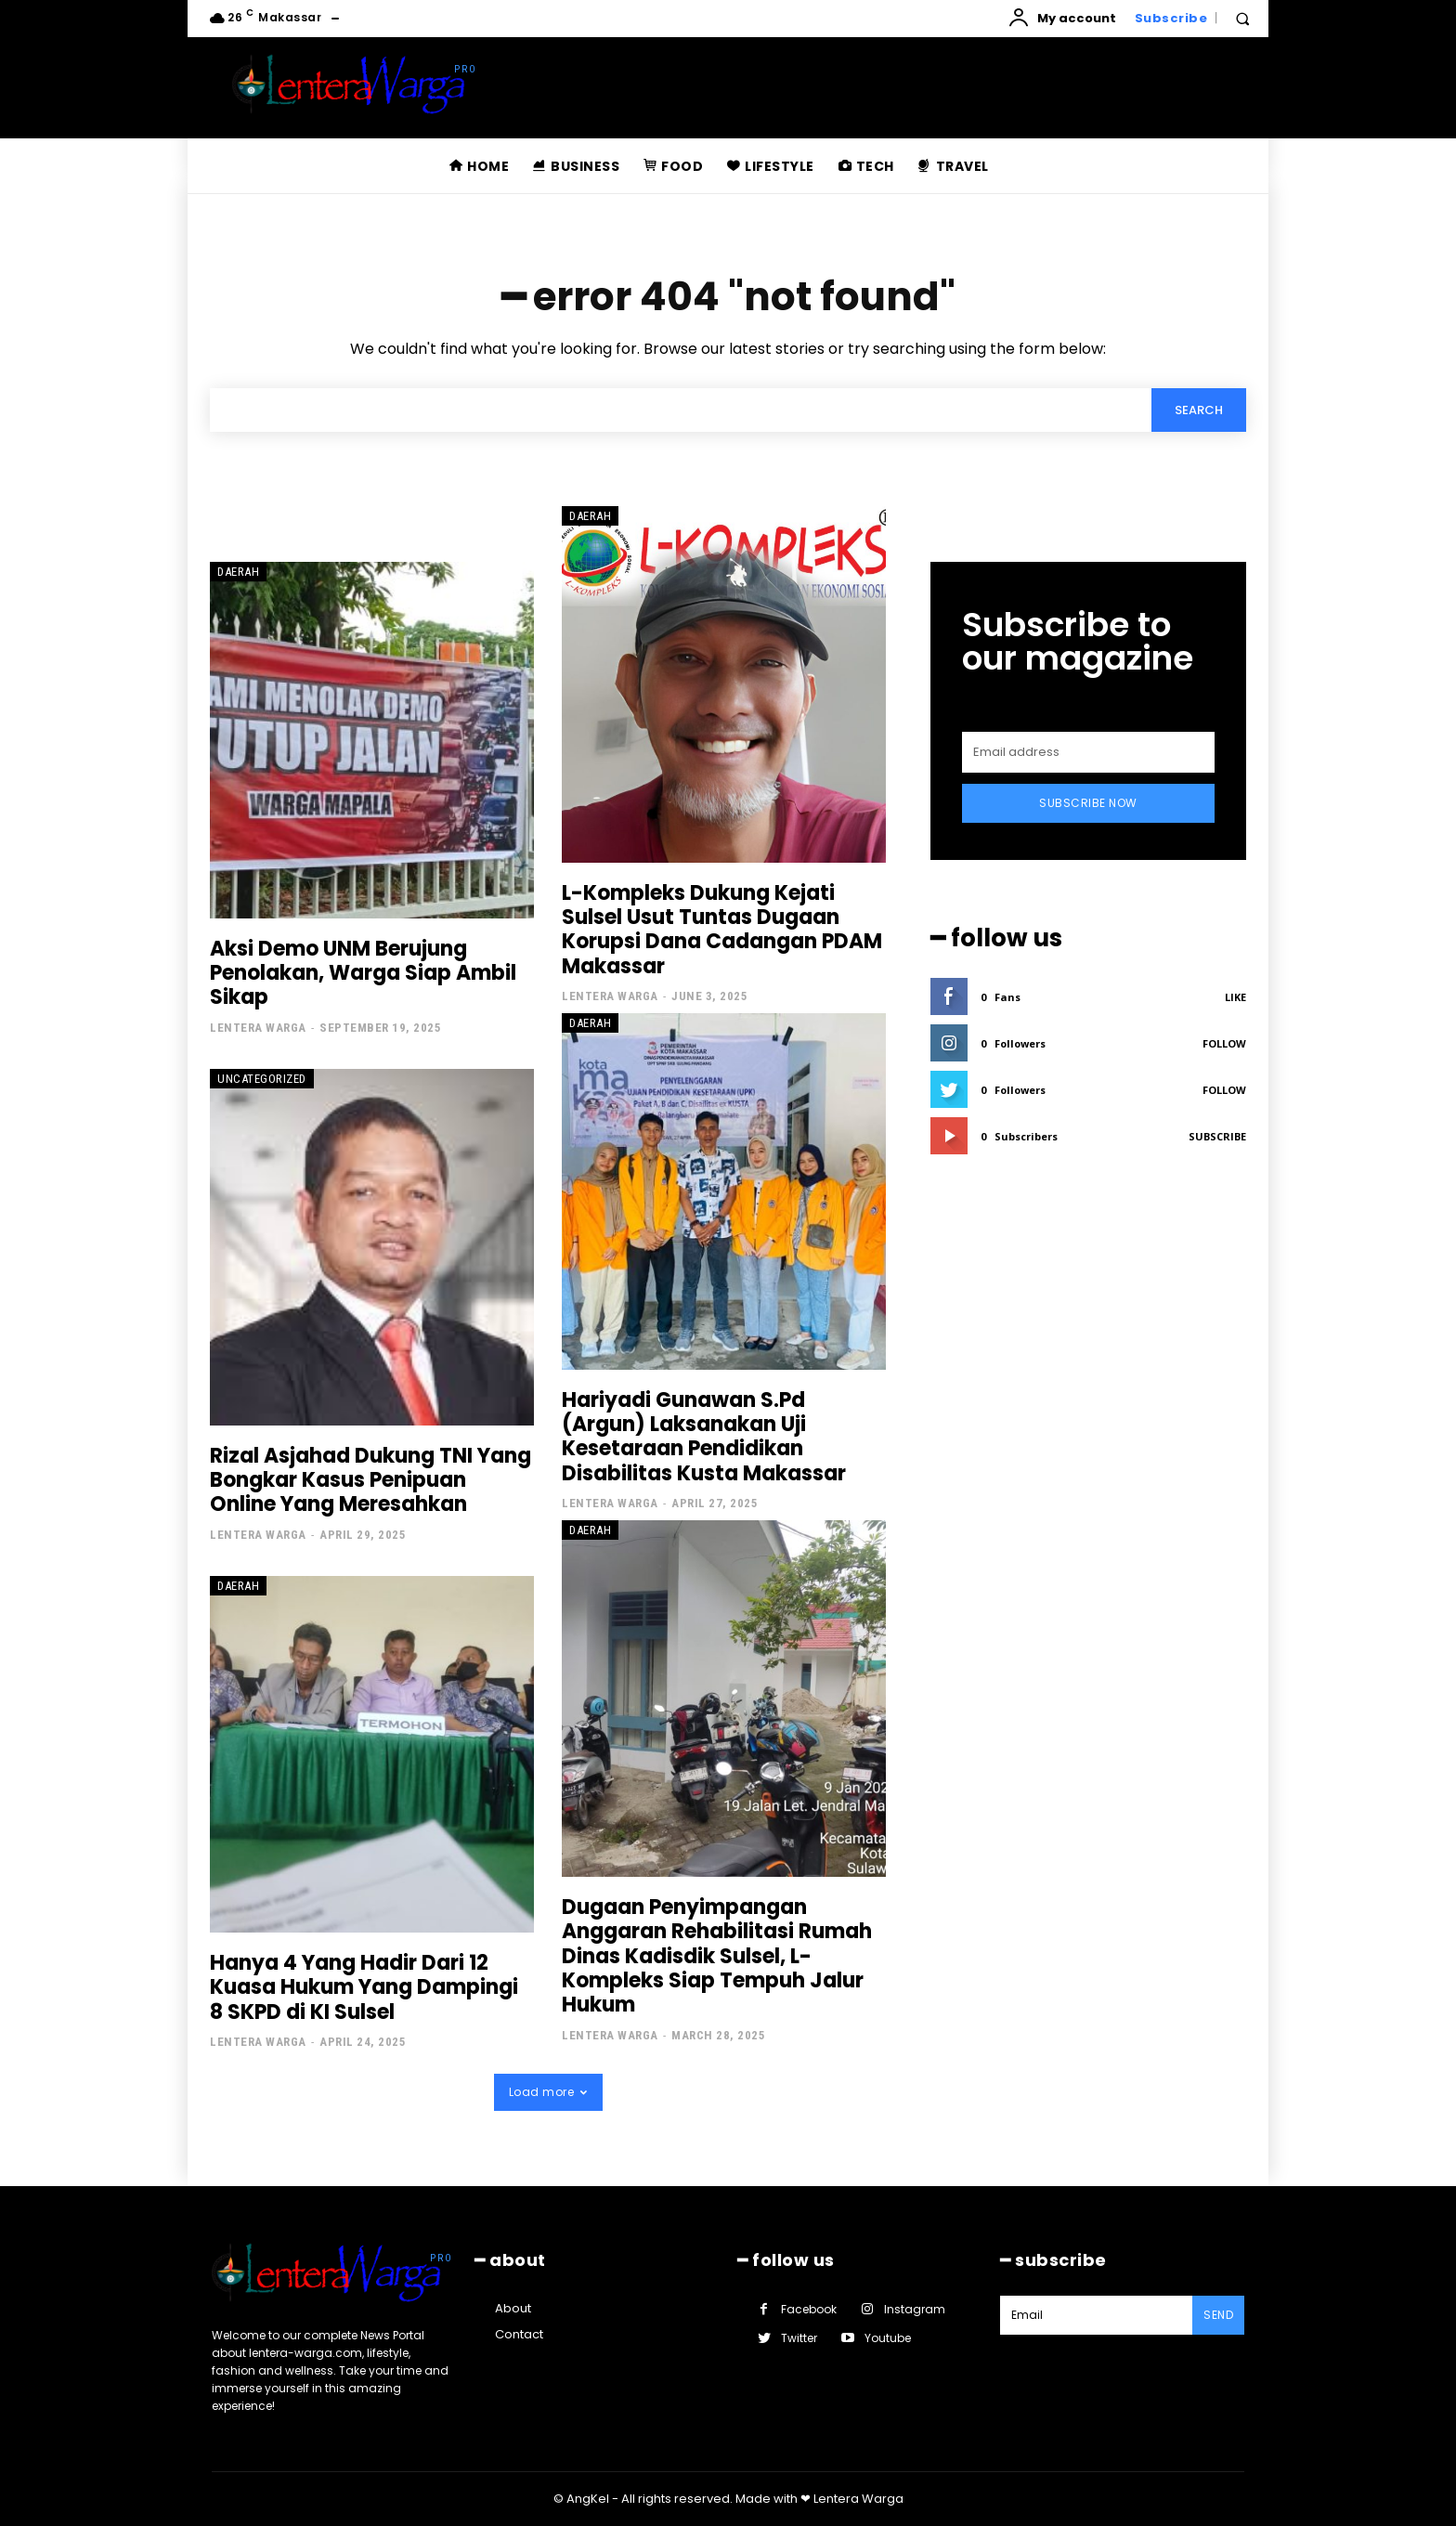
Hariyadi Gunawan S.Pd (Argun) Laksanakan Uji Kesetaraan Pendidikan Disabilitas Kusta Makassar (704, 1437)
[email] (1088, 752)
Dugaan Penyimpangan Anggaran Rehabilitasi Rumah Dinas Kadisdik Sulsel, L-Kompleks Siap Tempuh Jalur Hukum (717, 1956)
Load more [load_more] (548, 2092)
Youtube (887, 2338)
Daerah (238, 572)
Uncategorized (261, 1079)
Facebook (809, 2309)
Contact (519, 2334)
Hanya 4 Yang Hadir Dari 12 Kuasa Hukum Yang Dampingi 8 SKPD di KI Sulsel (364, 1987)
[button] (1242, 18)
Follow (1224, 1043)
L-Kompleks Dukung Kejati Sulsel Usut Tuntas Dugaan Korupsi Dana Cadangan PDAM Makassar (722, 930)
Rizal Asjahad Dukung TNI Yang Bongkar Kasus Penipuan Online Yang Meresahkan (370, 1480)
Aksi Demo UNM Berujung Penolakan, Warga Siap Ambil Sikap (363, 973)
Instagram (914, 2309)
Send (1218, 2315)
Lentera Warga (258, 1028)
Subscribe (1217, 1136)
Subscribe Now (1088, 803)
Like (1235, 997)
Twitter (799, 2338)
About (513, 2308)
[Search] (1198, 409)
